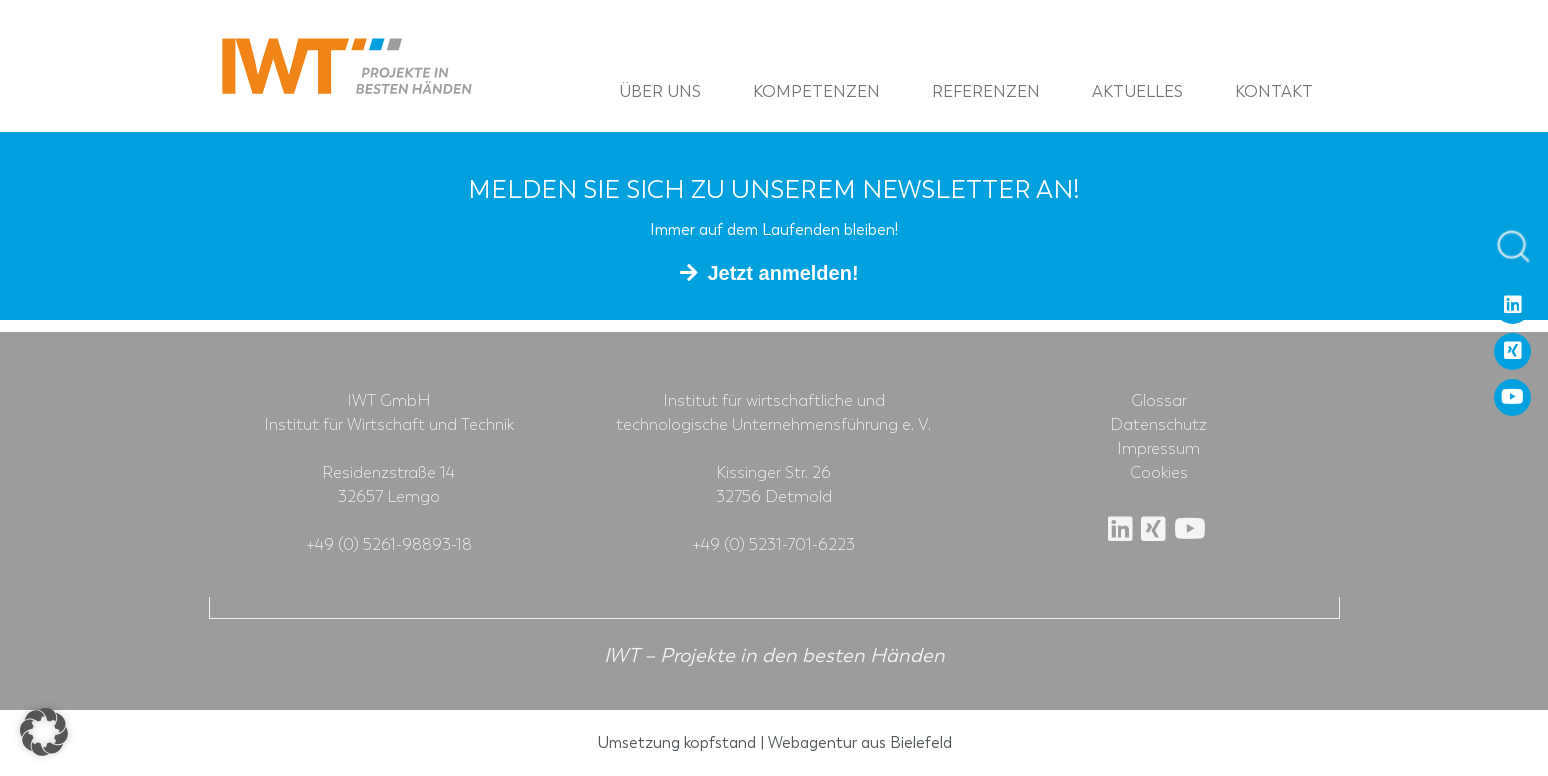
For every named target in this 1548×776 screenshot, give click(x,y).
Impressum (1158, 449)
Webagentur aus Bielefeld (860, 742)
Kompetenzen (816, 91)
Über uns (660, 91)
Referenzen (986, 91)
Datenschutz (1158, 425)
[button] (44, 732)
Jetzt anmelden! (782, 273)
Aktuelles (1137, 91)
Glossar (1159, 401)
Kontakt (1274, 91)
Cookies (1159, 473)
